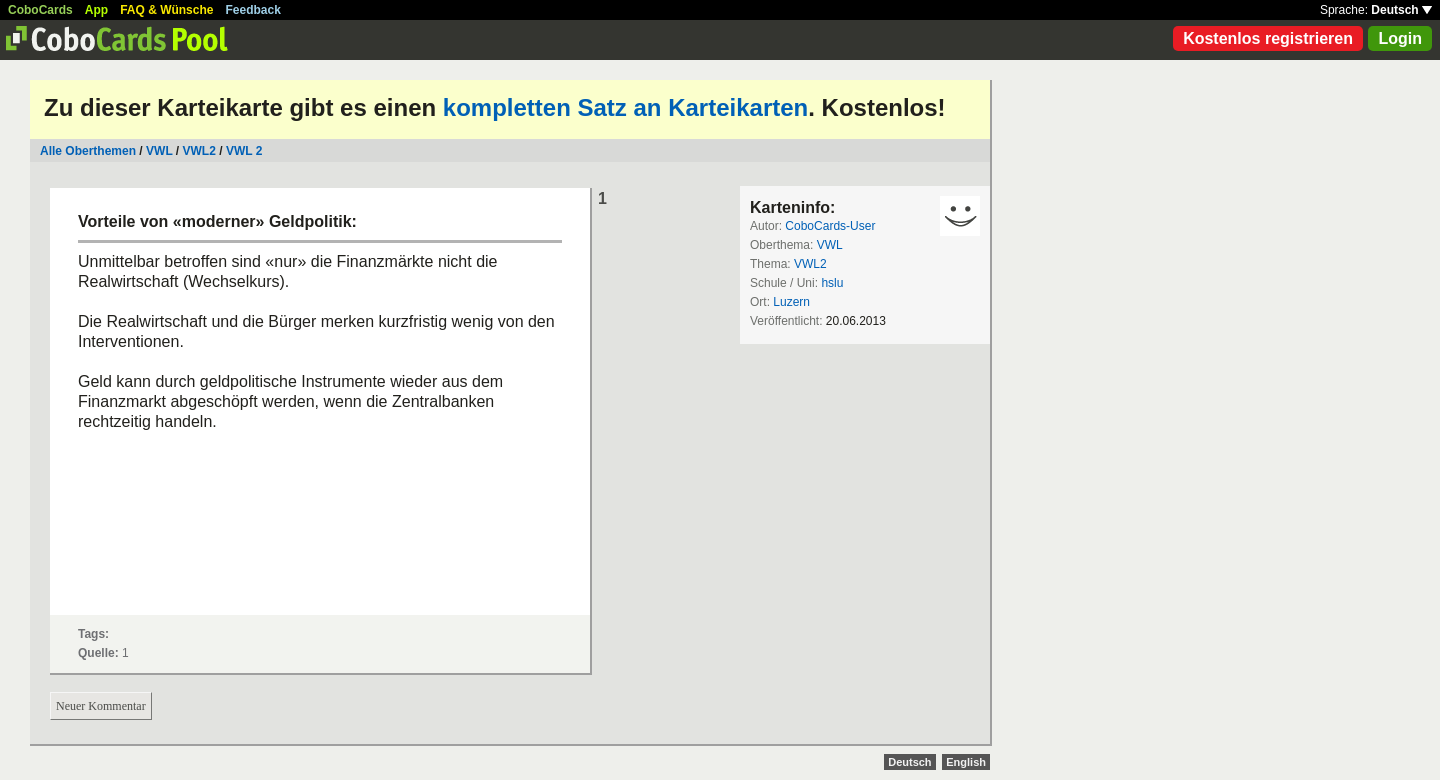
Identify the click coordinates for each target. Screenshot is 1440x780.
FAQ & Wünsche (166, 10)
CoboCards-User (830, 226)
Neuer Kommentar (101, 706)
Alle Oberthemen (88, 151)
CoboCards (40, 10)
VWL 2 (244, 151)
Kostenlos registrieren (1268, 38)
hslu (832, 283)
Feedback (253, 10)
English (966, 762)
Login (1400, 38)
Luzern (791, 302)
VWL (159, 151)
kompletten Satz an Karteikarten (625, 107)
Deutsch (1401, 10)
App (96, 10)
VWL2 (199, 151)
